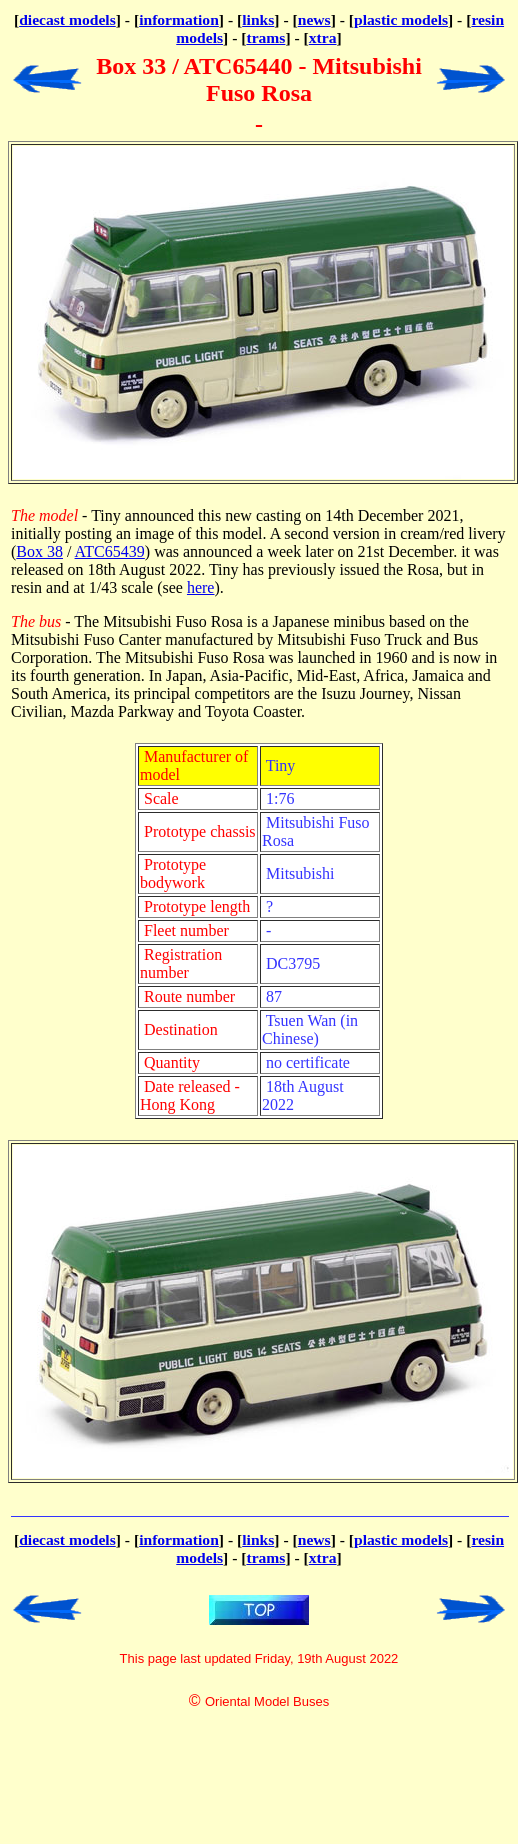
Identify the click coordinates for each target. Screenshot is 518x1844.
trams (265, 37)
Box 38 (39, 551)
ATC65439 (110, 551)
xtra (323, 37)
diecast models (67, 19)
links (258, 19)
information (179, 19)
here (201, 587)
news (314, 19)
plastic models (401, 19)
